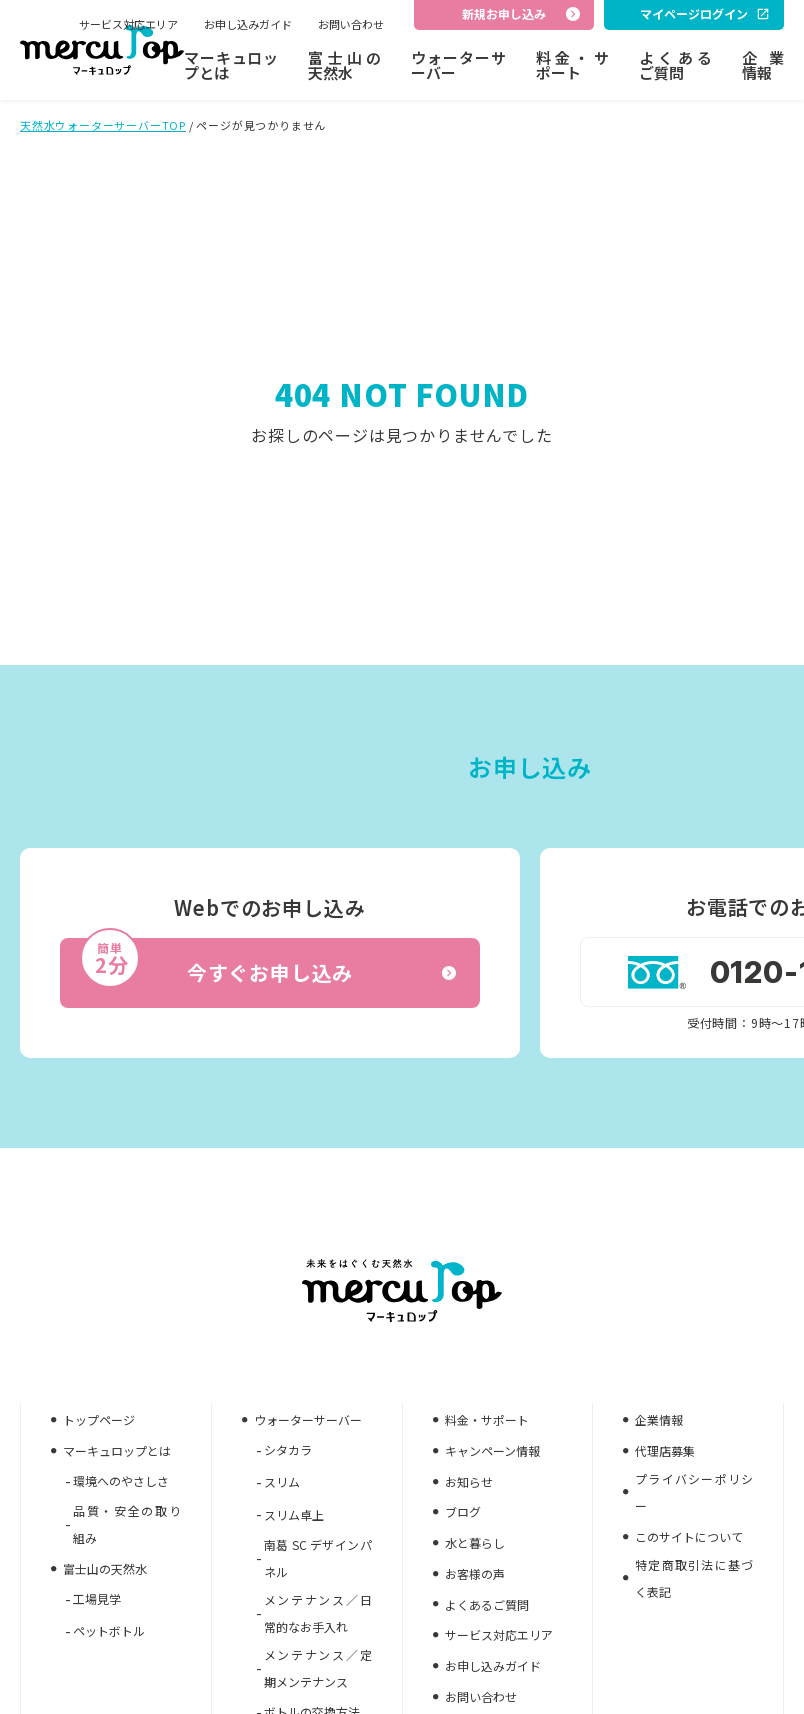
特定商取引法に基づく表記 (694, 1578)
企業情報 (763, 65)
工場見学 (97, 1598)
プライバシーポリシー (694, 1492)
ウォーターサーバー (458, 65)
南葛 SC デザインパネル (318, 1558)
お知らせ (469, 1481)
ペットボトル (109, 1630)
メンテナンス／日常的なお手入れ (318, 1613)
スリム (282, 1481)
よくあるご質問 (675, 65)
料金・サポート (572, 65)
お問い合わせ (351, 24)
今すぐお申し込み (268, 963)
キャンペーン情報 (492, 1450)
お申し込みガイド (248, 24)
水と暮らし (475, 1542)
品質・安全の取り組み (127, 1524)
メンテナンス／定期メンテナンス (318, 1668)
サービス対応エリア (128, 24)
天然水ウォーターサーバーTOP (103, 125)
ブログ (463, 1511)
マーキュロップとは (231, 65)
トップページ (99, 1419)
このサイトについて (689, 1536)
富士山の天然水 (344, 65)
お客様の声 (475, 1573)
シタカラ (288, 1449)
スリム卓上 (294, 1514)
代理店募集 (665, 1450)
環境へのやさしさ (121, 1480)
